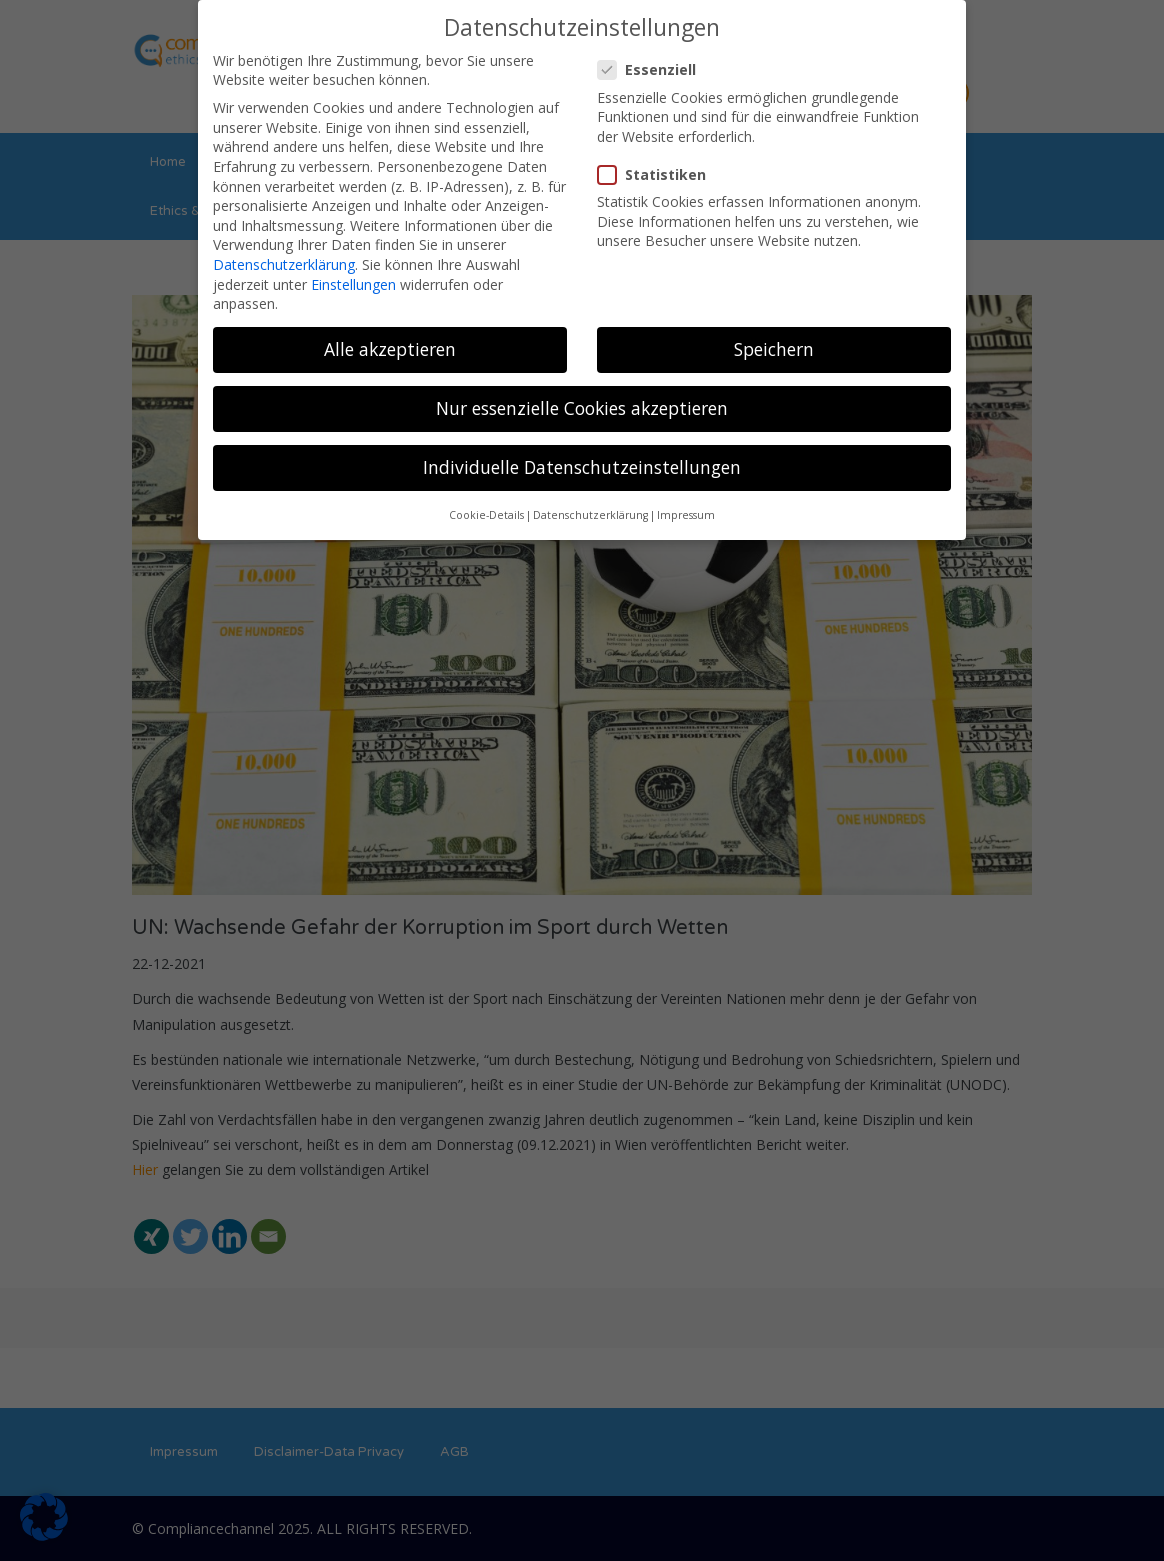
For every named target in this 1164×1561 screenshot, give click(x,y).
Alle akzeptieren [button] (390, 348)
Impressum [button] (686, 514)
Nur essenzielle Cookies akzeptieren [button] (582, 407)
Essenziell (653, 69)
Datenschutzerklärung (284, 263)
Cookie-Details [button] (486, 514)
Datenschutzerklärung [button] (590, 514)
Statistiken (658, 173)
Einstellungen (353, 283)
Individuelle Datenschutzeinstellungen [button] (582, 467)
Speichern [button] (774, 348)
